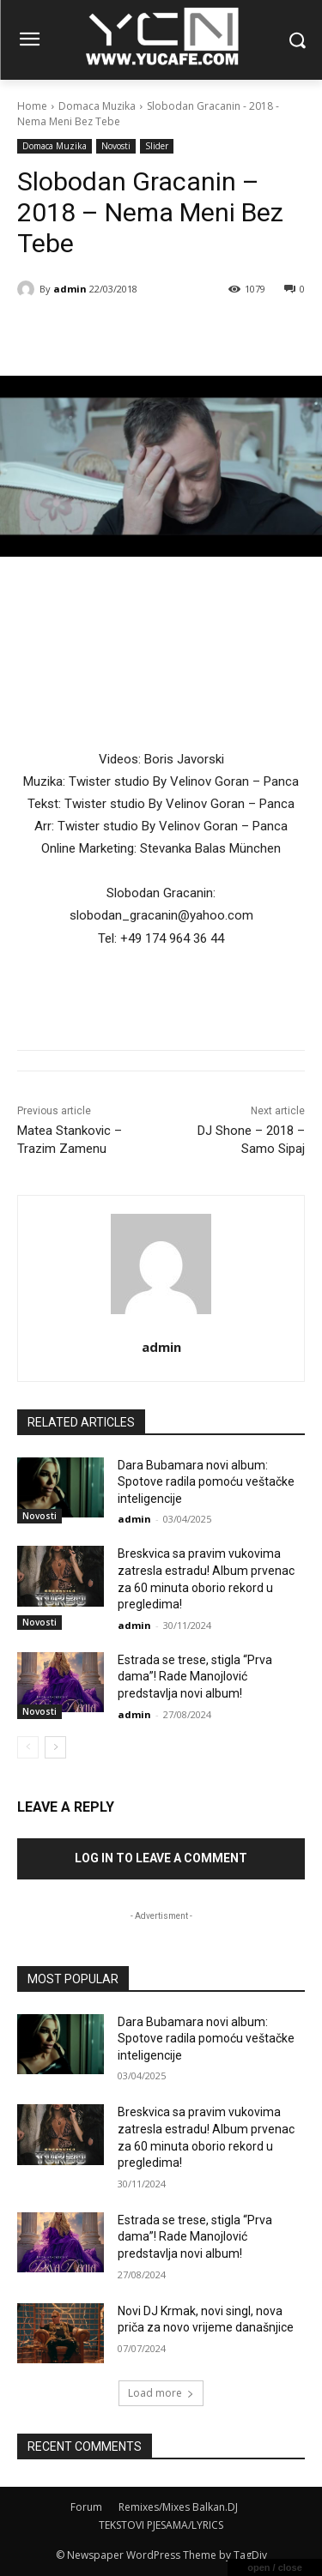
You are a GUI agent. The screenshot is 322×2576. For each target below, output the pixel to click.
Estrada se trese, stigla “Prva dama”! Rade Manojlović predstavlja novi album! (195, 1676)
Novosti (116, 146)
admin (70, 288)
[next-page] (55, 1747)
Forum (86, 2507)
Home (32, 106)
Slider (156, 146)
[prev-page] (28, 1747)
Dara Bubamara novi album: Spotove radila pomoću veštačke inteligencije (206, 1481)
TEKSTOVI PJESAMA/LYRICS (161, 2525)
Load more (161, 2393)
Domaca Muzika (97, 106)
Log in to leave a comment (161, 1858)
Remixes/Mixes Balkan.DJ (178, 2507)
